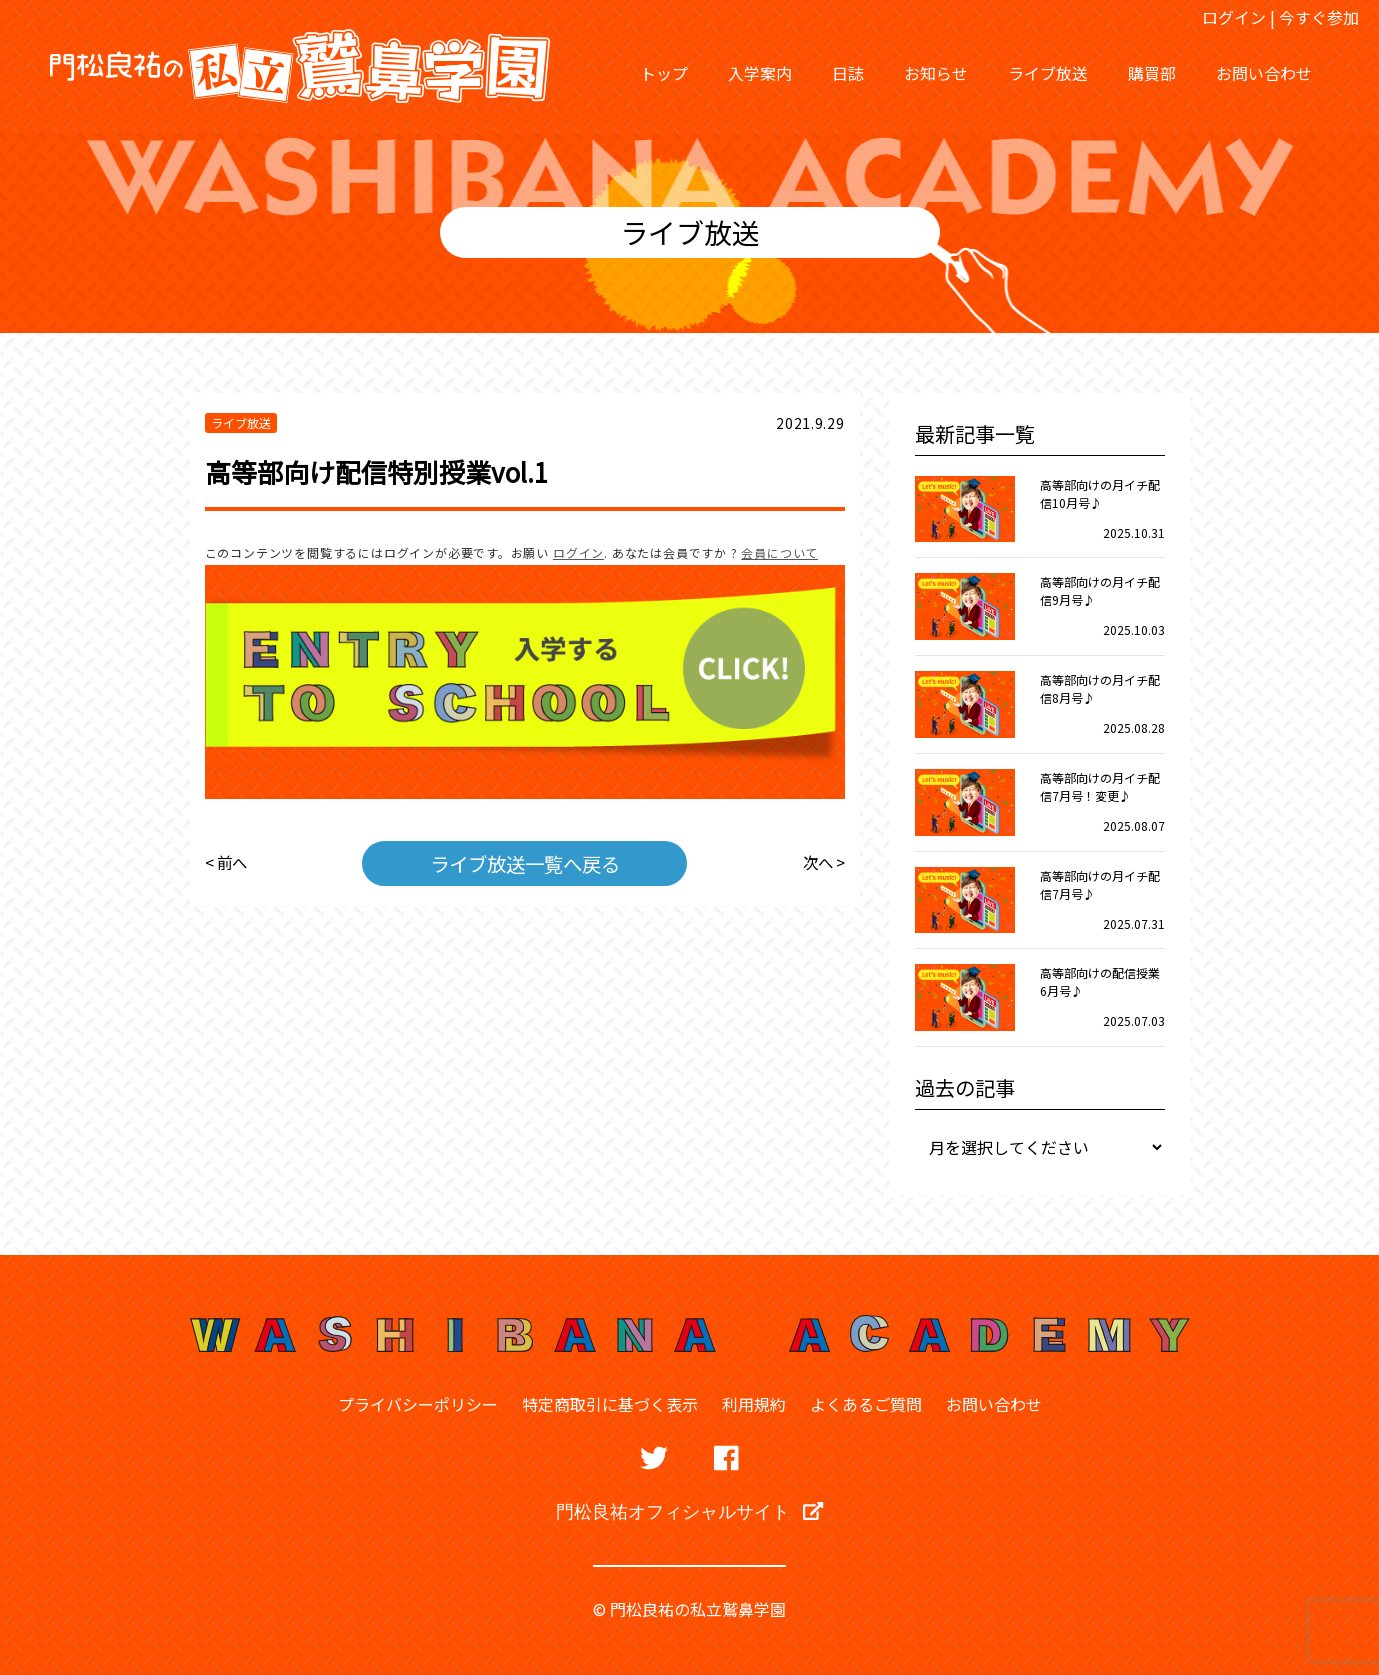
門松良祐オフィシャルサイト (689, 1511)
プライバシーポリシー (418, 1404)
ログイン (1234, 17)
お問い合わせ (1264, 73)
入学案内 (760, 73)
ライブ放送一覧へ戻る (525, 861)
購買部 (1152, 73)
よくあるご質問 (866, 1404)
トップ (664, 73)
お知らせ (936, 73)
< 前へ (227, 862)
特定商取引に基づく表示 (610, 1404)
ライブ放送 (1048, 73)
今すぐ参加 (1319, 17)
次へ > (822, 862)
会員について (779, 552)
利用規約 (754, 1404)
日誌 (848, 73)
